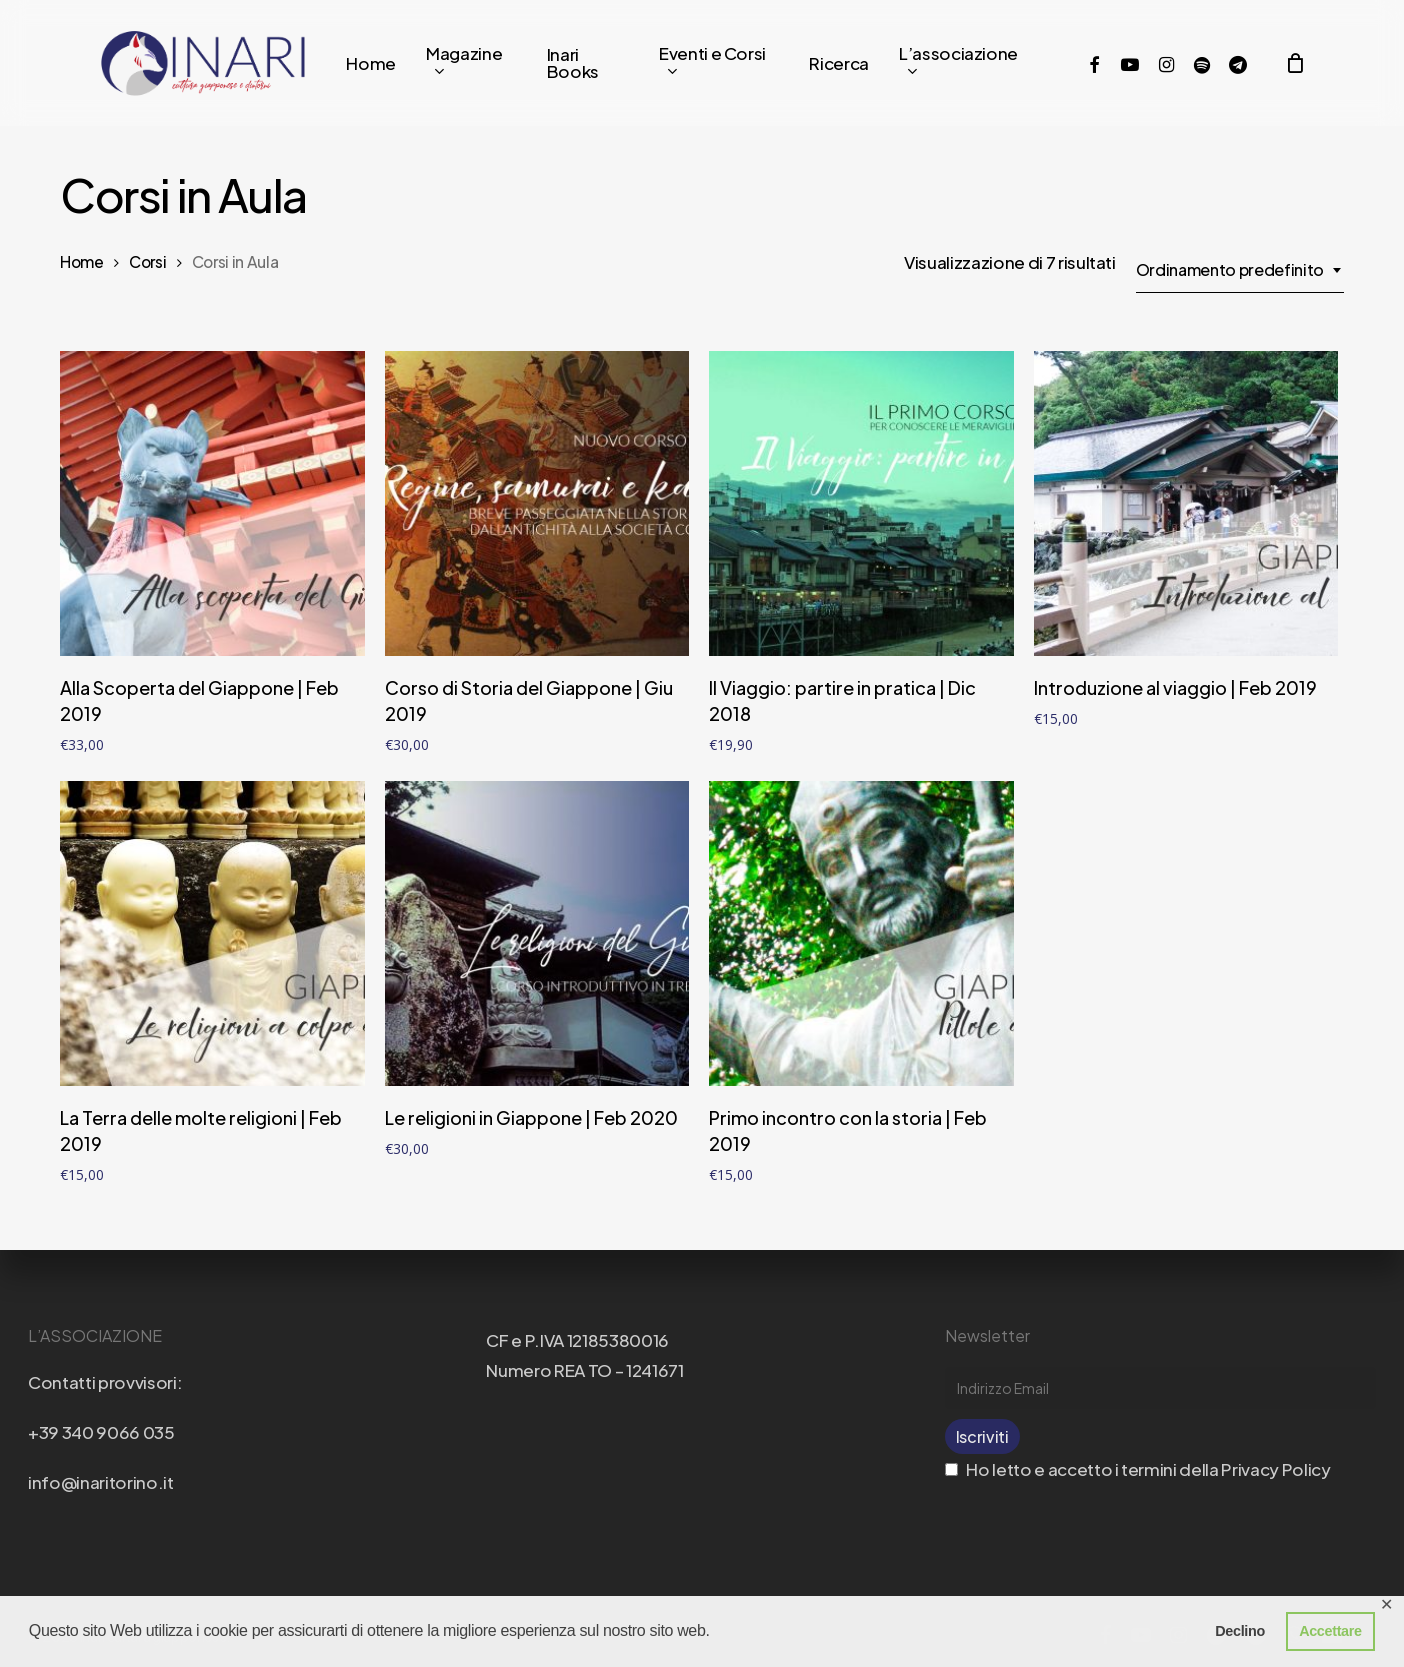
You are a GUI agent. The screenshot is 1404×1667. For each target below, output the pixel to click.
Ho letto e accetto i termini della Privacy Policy (1138, 1469)
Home (82, 261)
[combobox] (1240, 270)
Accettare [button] (1330, 1631)
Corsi (147, 261)
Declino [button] (1240, 1631)
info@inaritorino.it (101, 1482)
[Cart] (1295, 63)
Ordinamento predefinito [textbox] (1230, 269)
